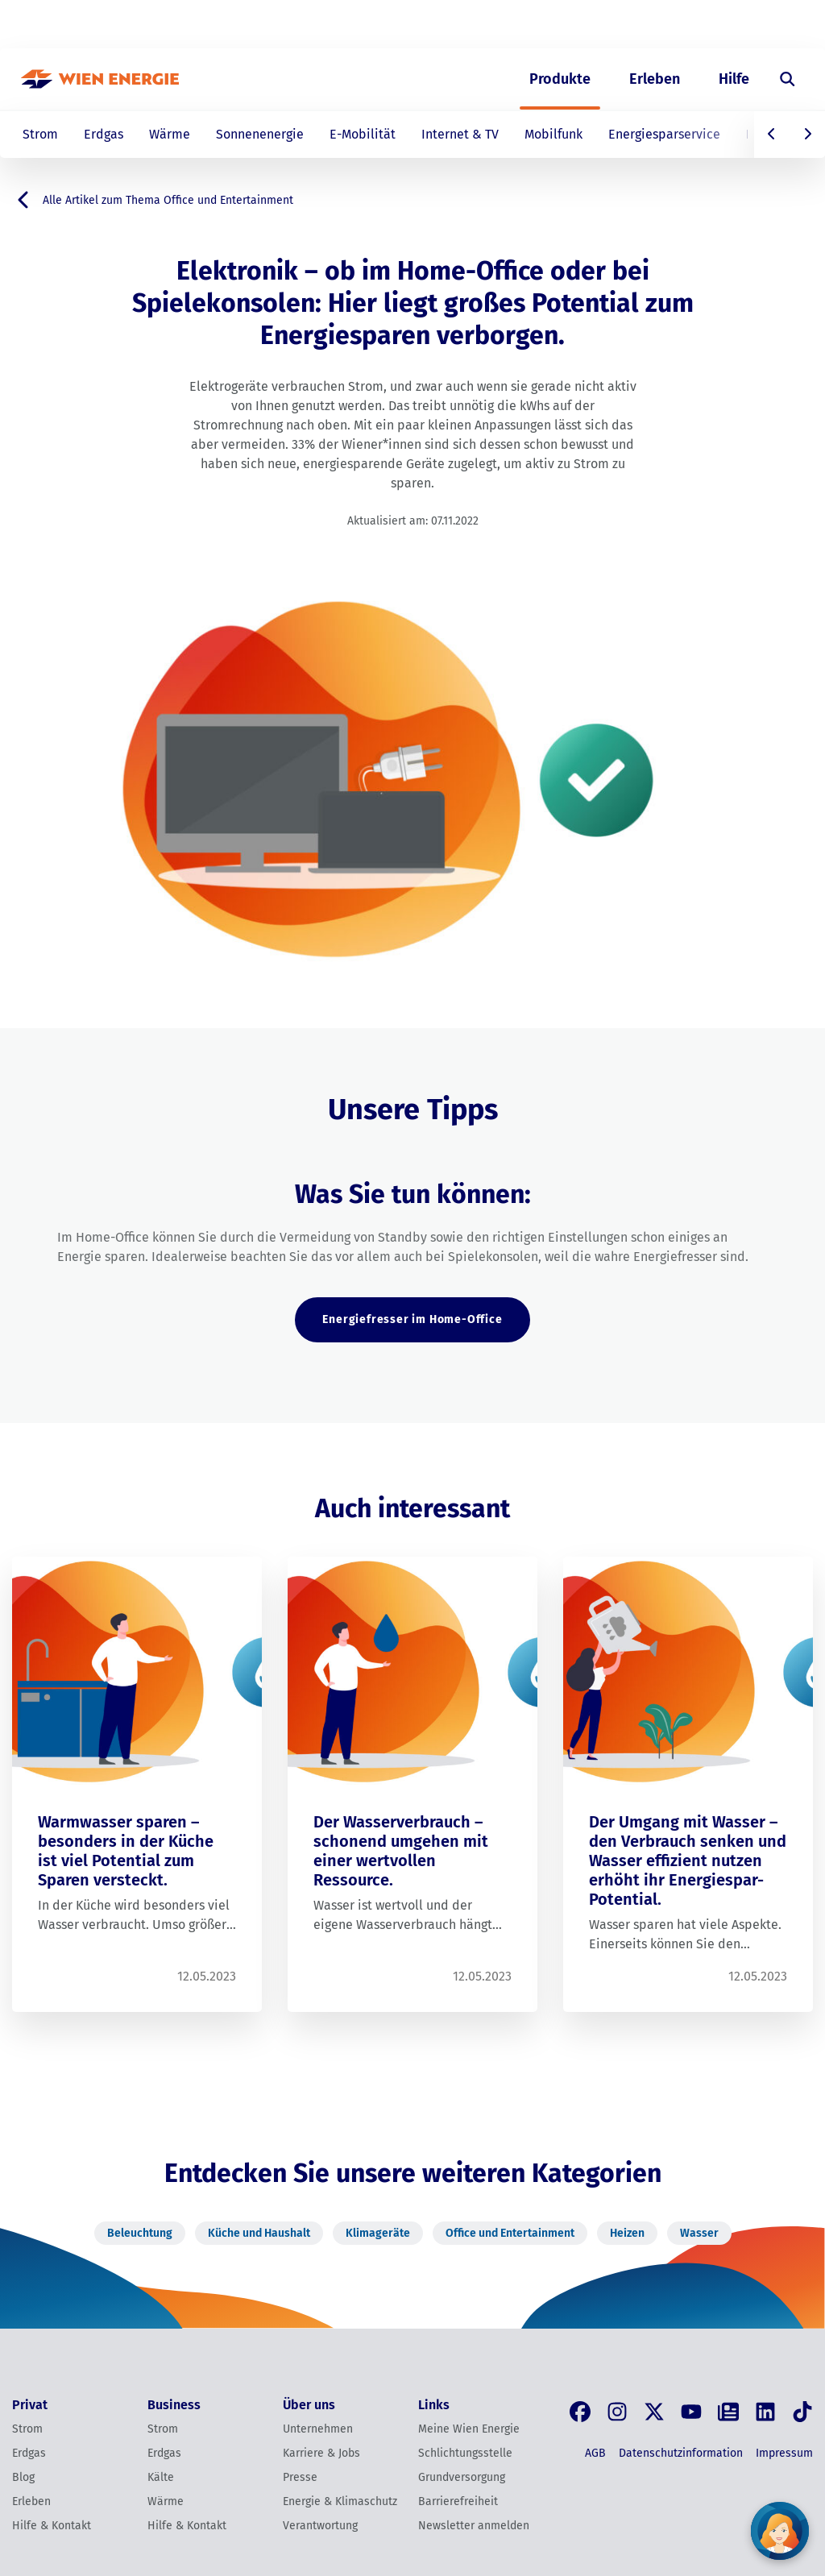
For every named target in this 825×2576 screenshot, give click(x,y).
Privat (502, 24)
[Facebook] (580, 2412)
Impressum (784, 2453)
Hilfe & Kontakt (51, 2525)
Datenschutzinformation (681, 2453)
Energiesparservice (664, 134)
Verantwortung (320, 2525)
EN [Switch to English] (721, 24)
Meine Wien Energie (469, 2429)
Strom (40, 134)
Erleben (654, 79)
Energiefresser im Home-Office (412, 1319)
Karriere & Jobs (321, 2453)
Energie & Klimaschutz (340, 2501)
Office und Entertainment (510, 2233)
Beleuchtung (139, 2233)
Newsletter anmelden (473, 2525)
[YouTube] (691, 2412)
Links (434, 2404)
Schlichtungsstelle (465, 2453)
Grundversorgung (461, 2477)
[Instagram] (617, 2412)
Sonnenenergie (260, 134)
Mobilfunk (553, 134)
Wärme (169, 134)
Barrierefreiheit (458, 2501)
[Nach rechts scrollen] (807, 134)
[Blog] (728, 2412)
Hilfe (734, 79)
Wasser (699, 2233)
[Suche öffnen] (787, 79)
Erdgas (103, 134)
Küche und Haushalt (259, 2233)
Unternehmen (318, 2429)
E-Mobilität (363, 134)
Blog (23, 2477)
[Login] (776, 24)
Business (566, 24)
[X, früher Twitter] (654, 2412)
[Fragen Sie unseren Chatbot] (780, 2531)
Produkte (560, 79)
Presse (300, 2477)
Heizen (627, 2233)
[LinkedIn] (765, 2412)
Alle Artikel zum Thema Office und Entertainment (152, 199)
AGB (595, 2453)
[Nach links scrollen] (772, 134)
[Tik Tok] (802, 2412)
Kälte (160, 2477)
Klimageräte (378, 2233)
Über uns (638, 24)
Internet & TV (460, 134)
